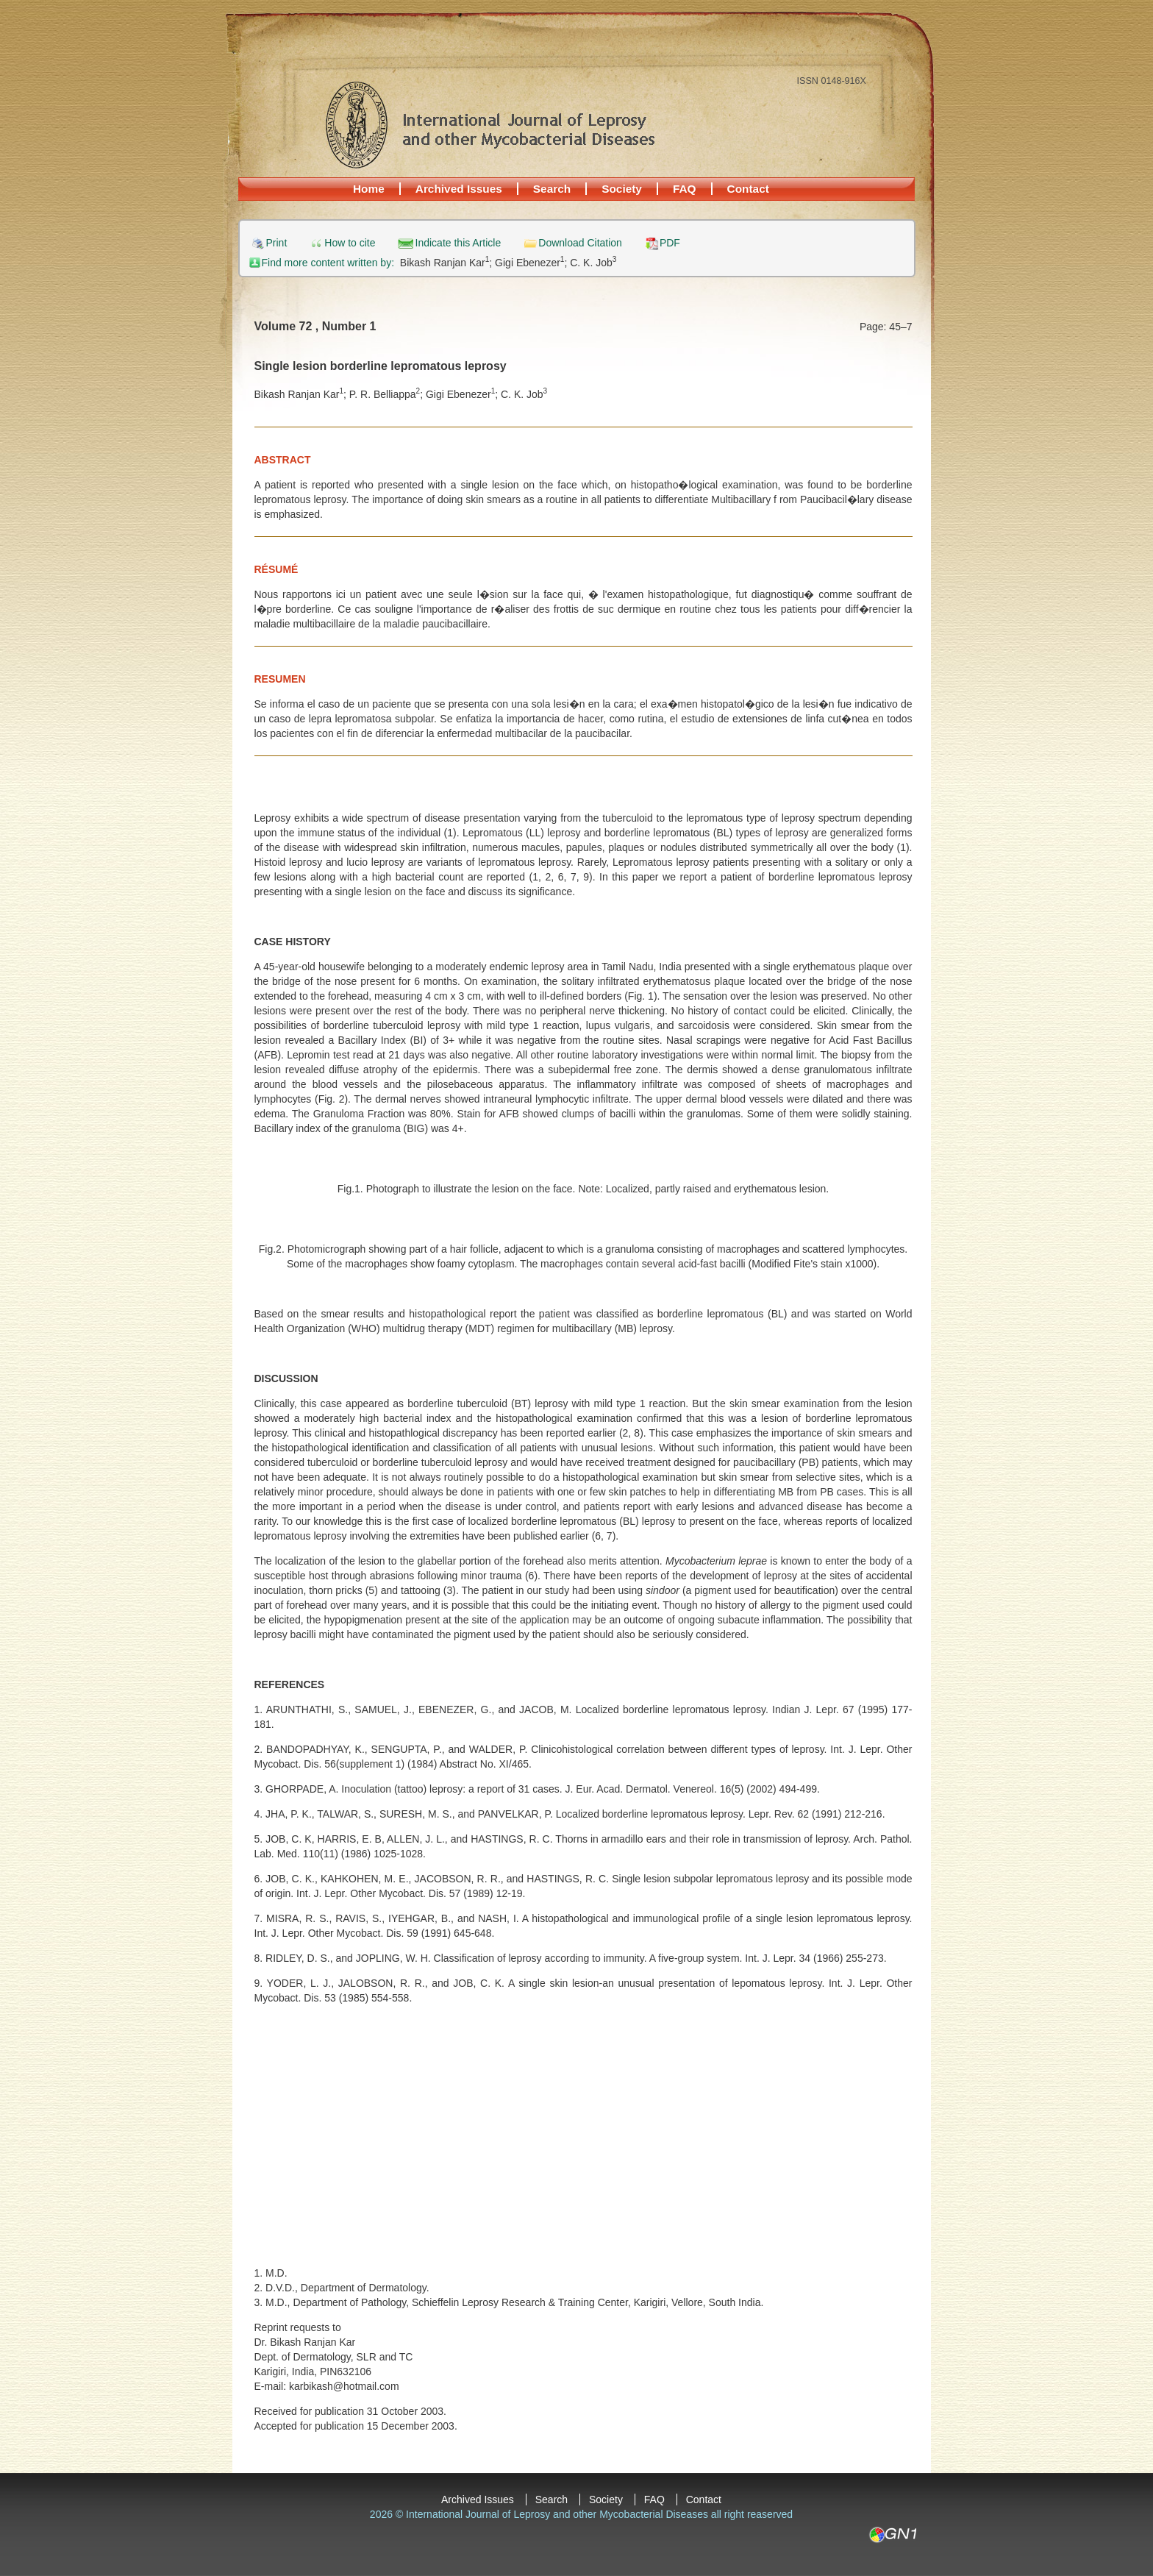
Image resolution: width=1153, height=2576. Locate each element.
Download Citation (580, 243)
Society (622, 188)
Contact (748, 188)
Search (552, 188)
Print (277, 243)
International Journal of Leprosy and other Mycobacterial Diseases (490, 124)
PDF (670, 243)
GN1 (892, 2535)
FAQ (684, 188)
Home (369, 188)
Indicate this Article (458, 243)
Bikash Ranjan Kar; (447, 262)
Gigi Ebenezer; (532, 262)
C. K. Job (593, 262)
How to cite (349, 243)
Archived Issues (458, 188)
